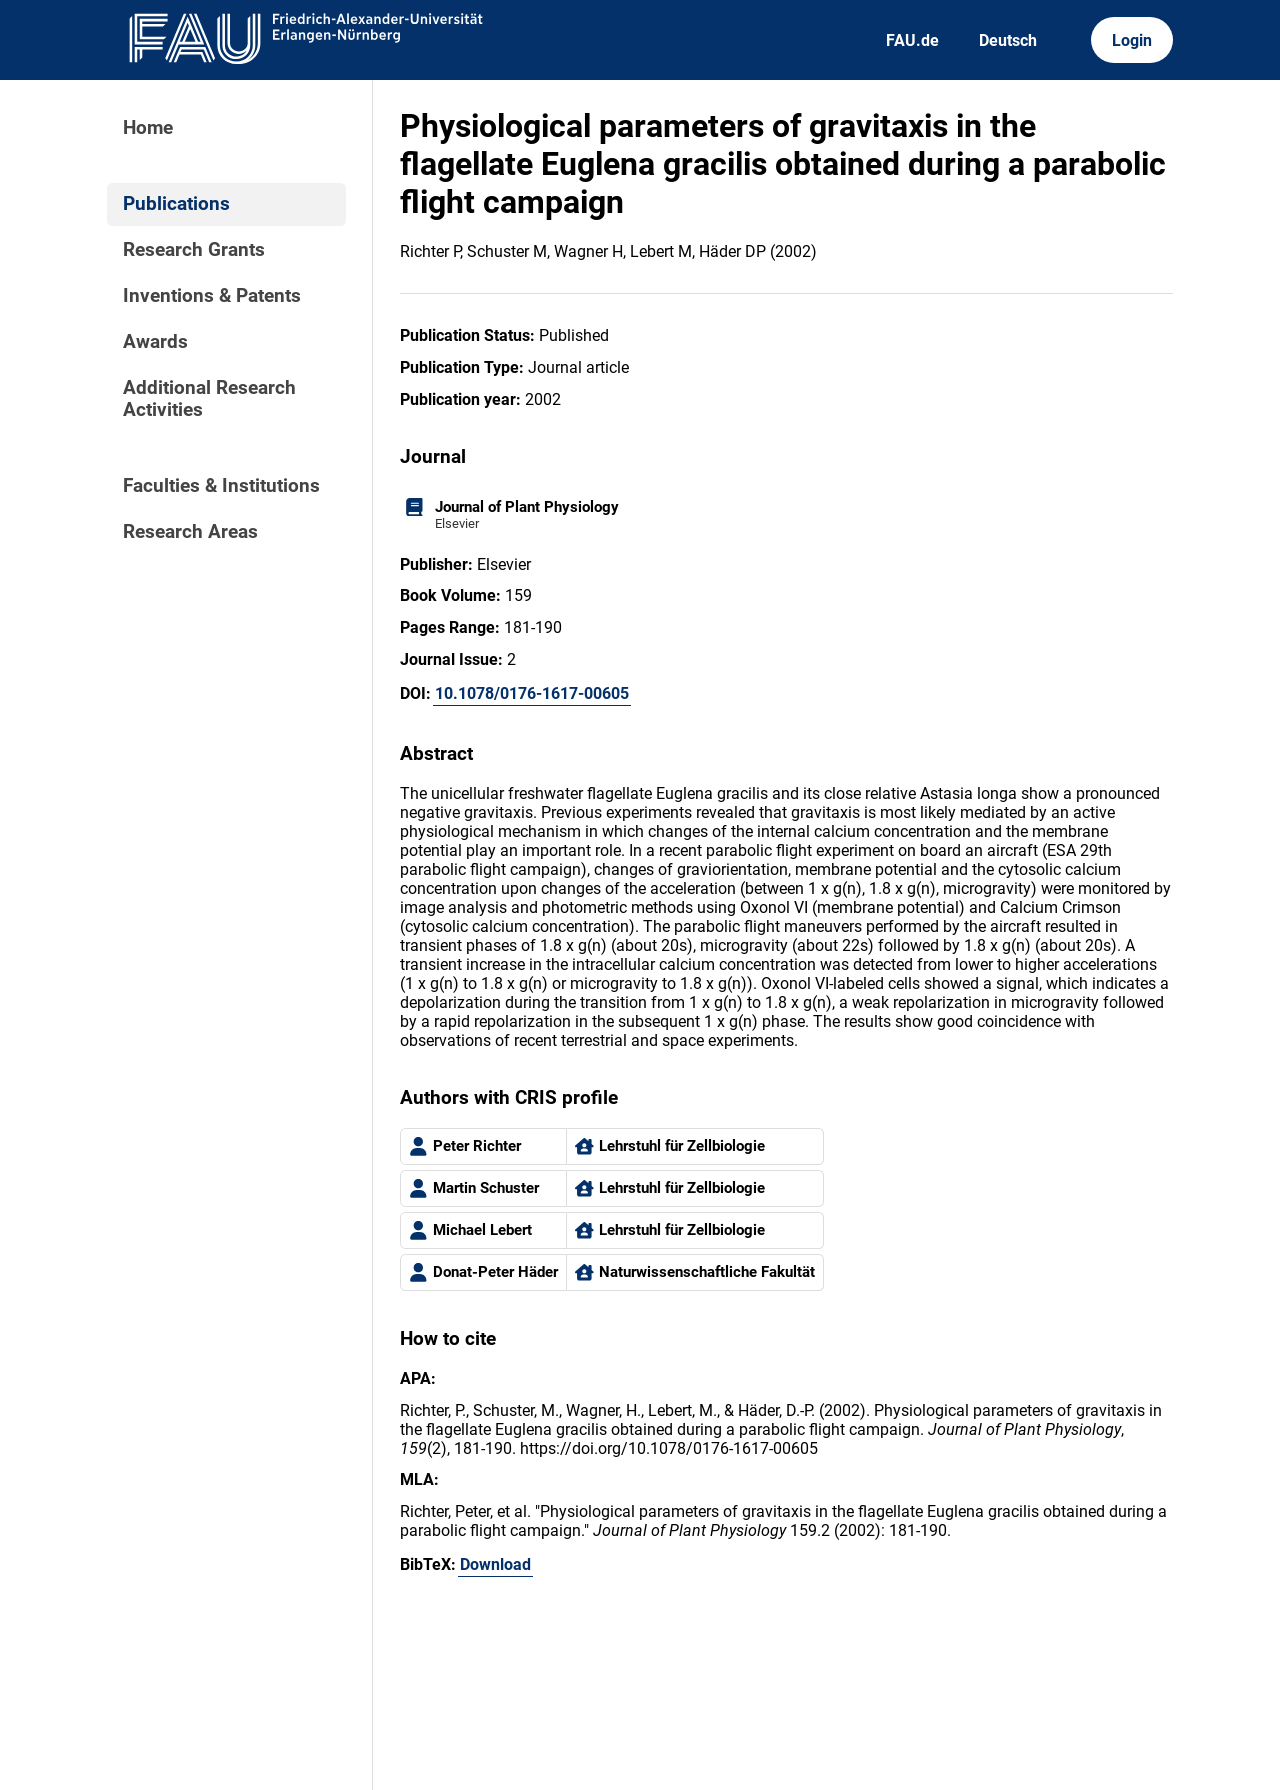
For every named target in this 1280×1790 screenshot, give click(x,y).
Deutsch (1008, 40)
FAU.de (912, 40)
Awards (155, 342)
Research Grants (194, 250)
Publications (176, 204)
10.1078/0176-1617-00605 (532, 693)
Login (1132, 40)
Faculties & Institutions (221, 486)
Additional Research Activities (209, 399)
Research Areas (190, 532)
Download (495, 1564)
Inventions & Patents (212, 296)
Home (148, 128)
